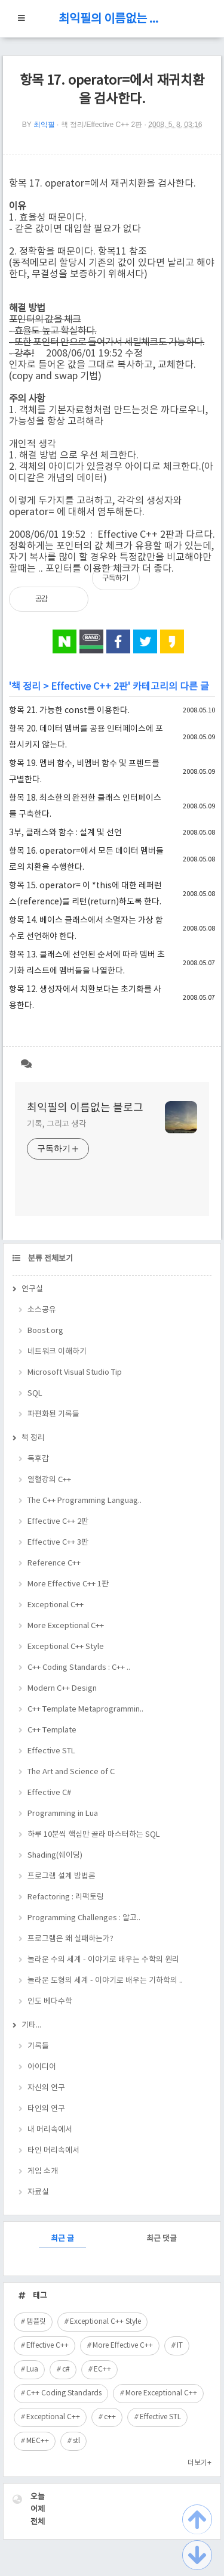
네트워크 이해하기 (57, 1351)
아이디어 (41, 2067)
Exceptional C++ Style (65, 1646)
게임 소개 (42, 2171)
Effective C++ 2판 (89, 686)
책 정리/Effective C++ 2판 (102, 124)
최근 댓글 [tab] (161, 2238)
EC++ (102, 2369)
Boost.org (45, 1330)
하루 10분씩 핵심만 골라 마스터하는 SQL (93, 1834)
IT (180, 2345)
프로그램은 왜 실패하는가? (70, 1939)
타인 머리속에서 (53, 2150)
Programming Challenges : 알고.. (83, 1918)
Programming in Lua (62, 1813)
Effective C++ (47, 2345)
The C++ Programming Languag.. (84, 1500)
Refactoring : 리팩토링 (65, 1897)
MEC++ (37, 2441)
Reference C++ (54, 1563)
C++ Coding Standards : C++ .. (78, 1667)
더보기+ (199, 2463)
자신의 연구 (46, 2088)
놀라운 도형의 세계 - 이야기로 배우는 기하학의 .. (105, 1980)
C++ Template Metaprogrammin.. (85, 1709)
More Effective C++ (123, 2345)
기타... (31, 2025)
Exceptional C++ (55, 1605)
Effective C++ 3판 (57, 1542)
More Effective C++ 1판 (68, 1584)
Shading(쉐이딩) (54, 1855)
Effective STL (51, 1751)
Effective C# (49, 1792)
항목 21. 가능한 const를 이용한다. (69, 710)
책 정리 (26, 686)
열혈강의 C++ (49, 1479)
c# (66, 2369)
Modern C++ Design (62, 1688)
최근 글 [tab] (62, 2238)
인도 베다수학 (49, 2001)
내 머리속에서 (49, 2129)
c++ (110, 2417)
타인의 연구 (46, 2108)
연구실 (32, 1289)
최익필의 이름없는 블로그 (112, 19)
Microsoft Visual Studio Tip (74, 1372)
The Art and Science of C (71, 1772)
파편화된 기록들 (53, 1414)
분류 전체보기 (49, 1258)
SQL (34, 1393)
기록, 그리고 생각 (57, 1124)
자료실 (38, 2192)
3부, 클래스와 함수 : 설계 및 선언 (65, 833)
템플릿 (36, 2322)
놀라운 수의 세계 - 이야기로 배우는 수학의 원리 (103, 1959)
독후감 (38, 1459)
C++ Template (51, 1730)
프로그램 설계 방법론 (61, 1876)
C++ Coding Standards (64, 2393)
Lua (32, 2369)
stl (76, 2441)
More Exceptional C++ (65, 1626)
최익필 (44, 124)
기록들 (38, 2046)
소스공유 (41, 1310)
